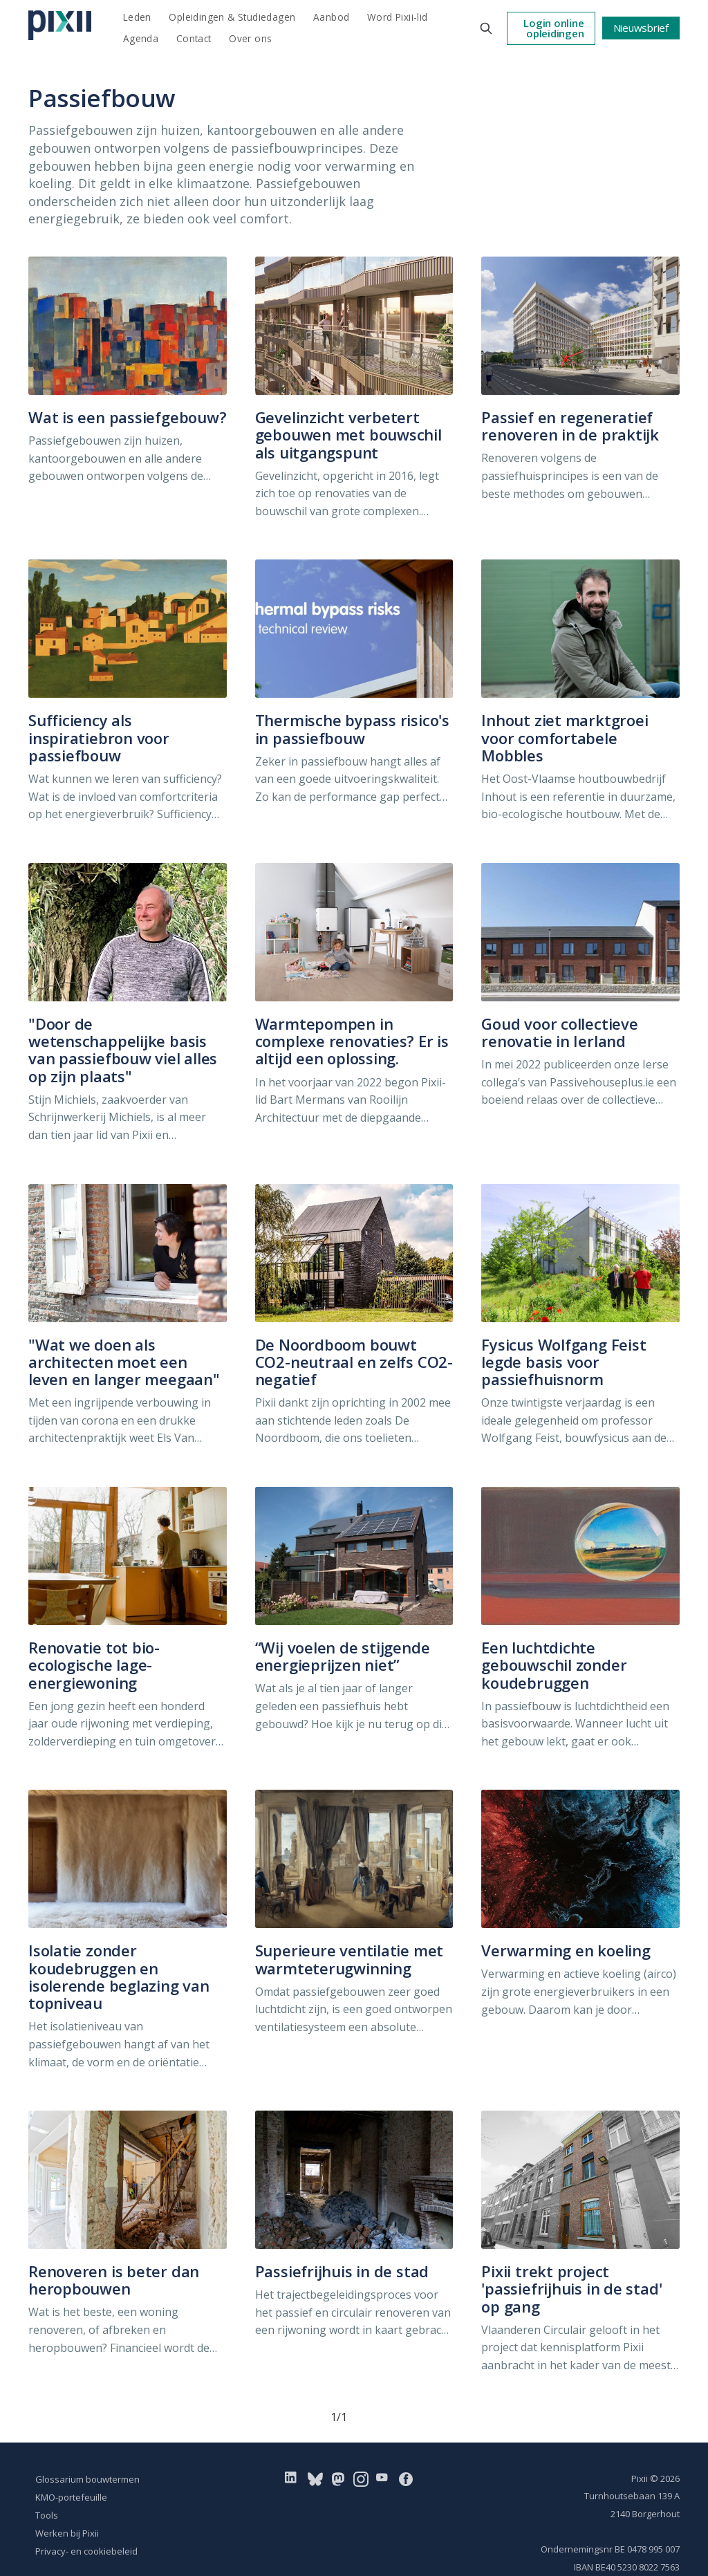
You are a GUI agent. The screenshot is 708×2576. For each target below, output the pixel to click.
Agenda (140, 38)
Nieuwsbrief (641, 28)
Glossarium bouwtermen (87, 2479)
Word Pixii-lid (397, 17)
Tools (46, 2515)
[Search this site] (486, 28)
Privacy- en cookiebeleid (86, 2551)
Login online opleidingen (553, 28)
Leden (137, 17)
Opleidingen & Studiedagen (232, 17)
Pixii (639, 2478)
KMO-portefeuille (71, 2497)
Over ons (250, 38)
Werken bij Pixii (67, 2533)
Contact (194, 38)
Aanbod (331, 17)
